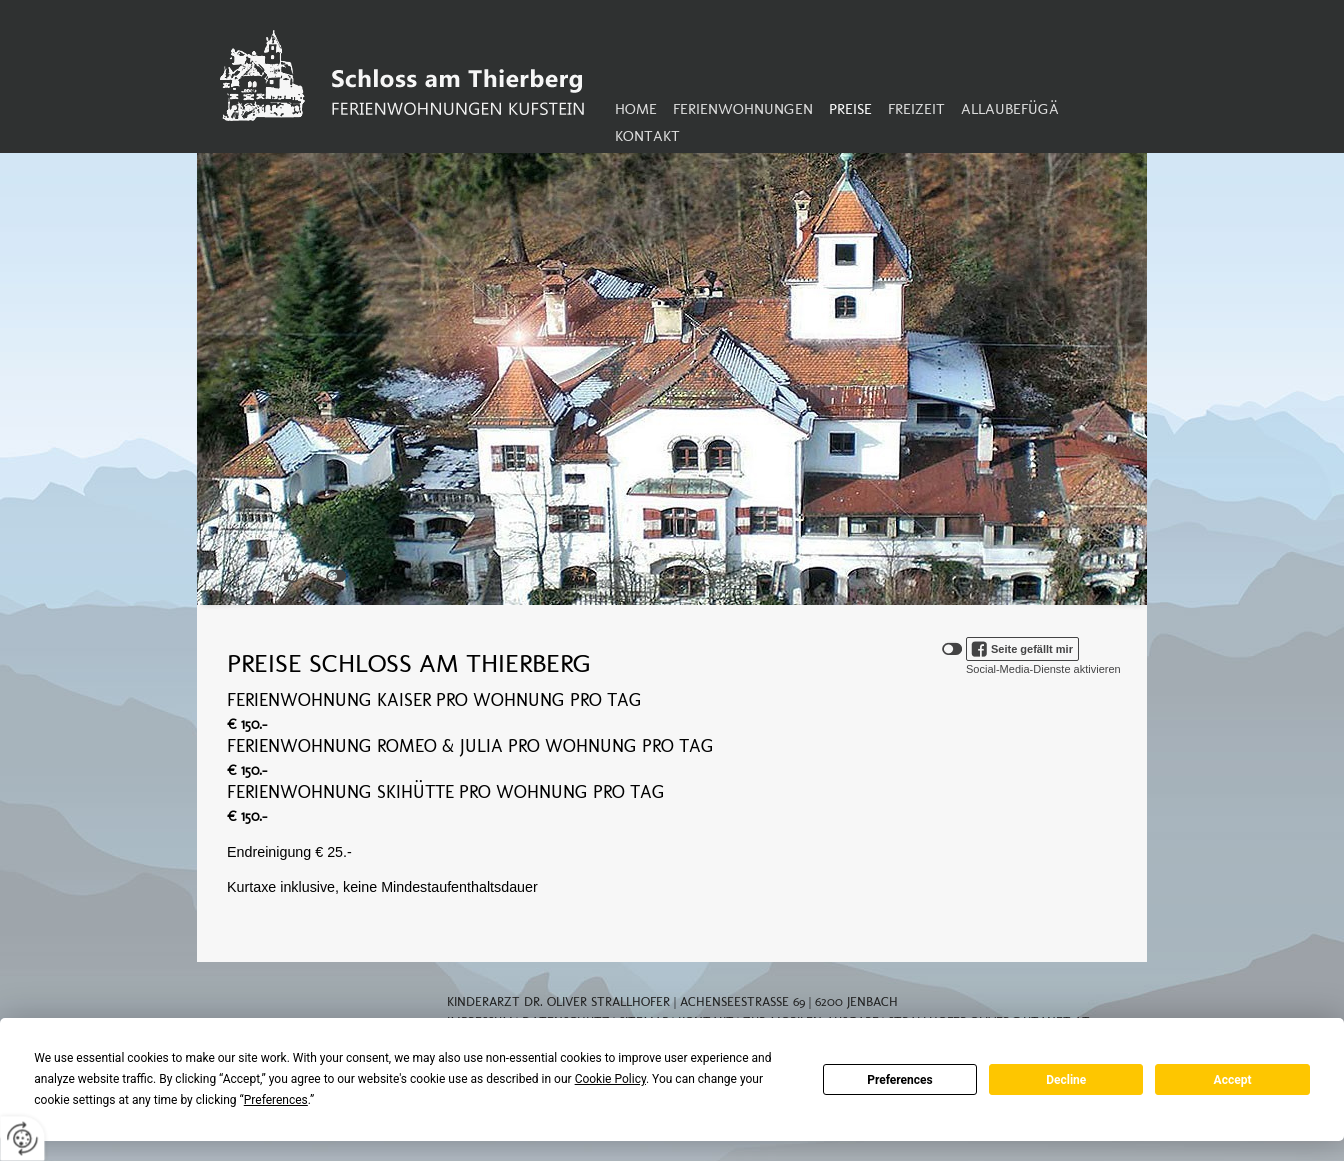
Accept (1233, 1080)
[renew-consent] (22, 1138)
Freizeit (916, 109)
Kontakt (647, 136)
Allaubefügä (1010, 109)
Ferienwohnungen (743, 109)
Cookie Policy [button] (610, 1079)
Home (636, 109)
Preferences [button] (276, 1100)
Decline (1066, 1080)
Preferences (900, 1080)
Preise (850, 109)
